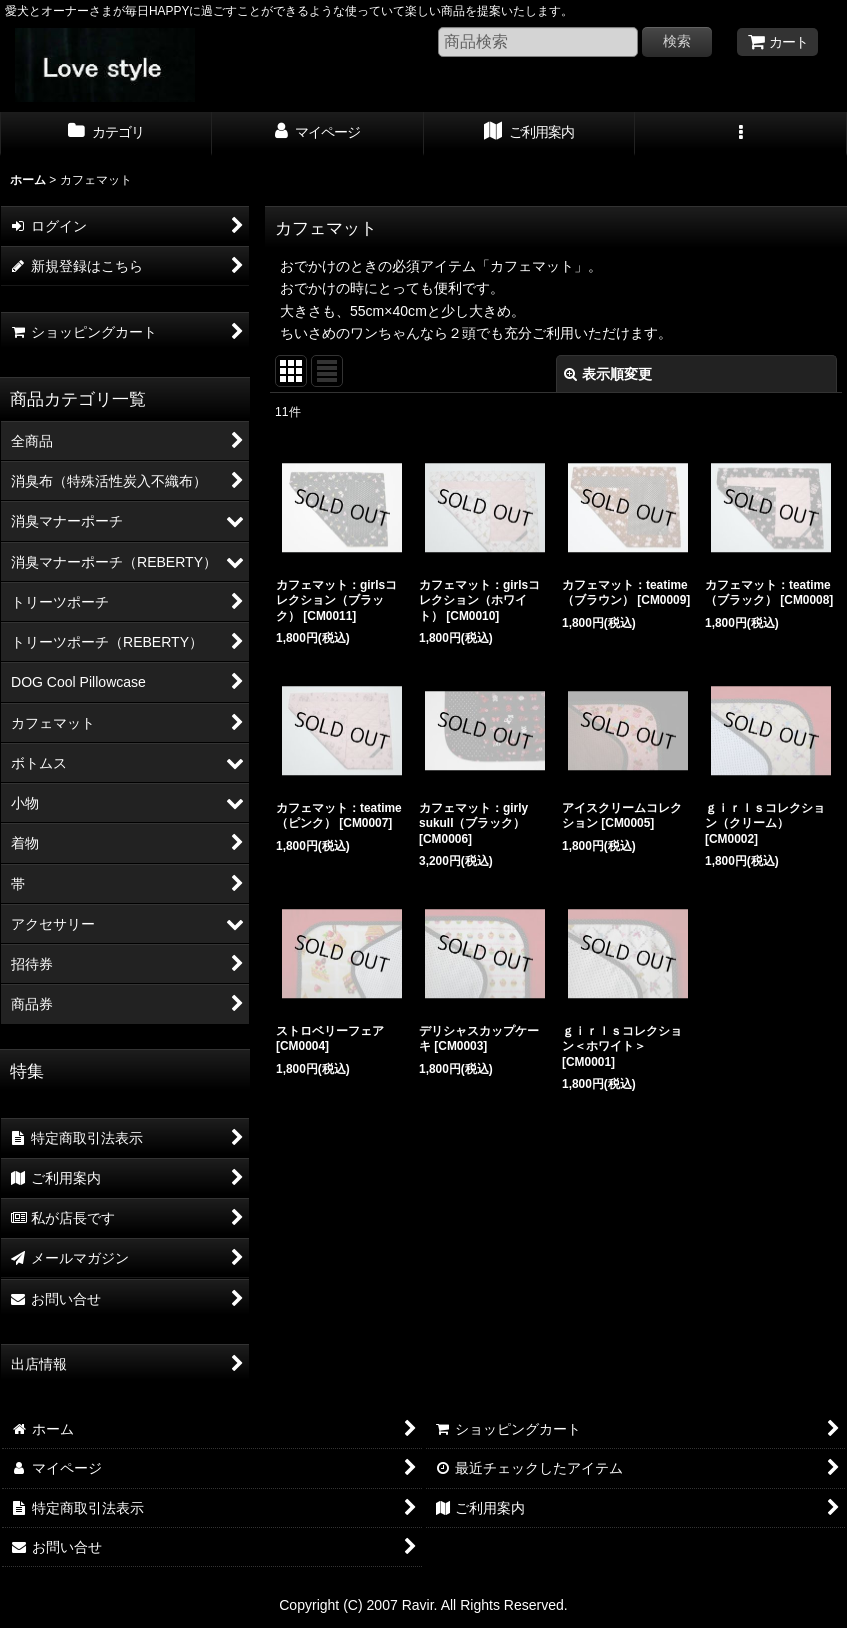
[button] (741, 134)
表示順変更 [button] (608, 374)
